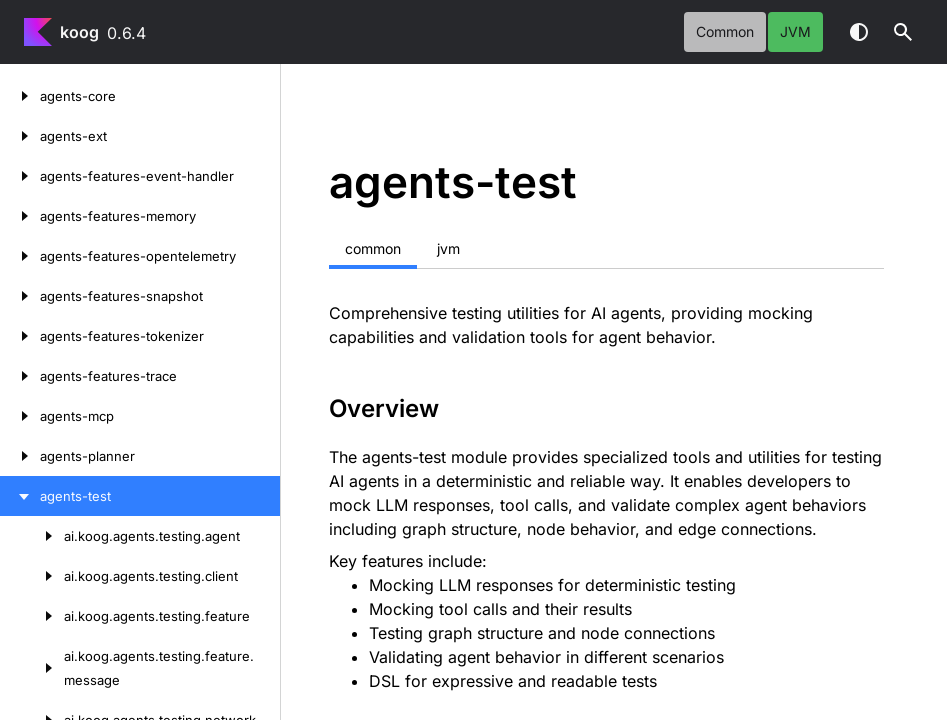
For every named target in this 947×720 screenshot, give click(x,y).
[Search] (903, 32)
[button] (903, 32)
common (725, 31)
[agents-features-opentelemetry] (20, 256)
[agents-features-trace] (20, 376)
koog (79, 32)
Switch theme (859, 32)
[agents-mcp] (20, 416)
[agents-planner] (20, 456)
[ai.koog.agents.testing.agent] (32, 536)
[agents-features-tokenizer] (20, 336)
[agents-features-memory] (20, 216)
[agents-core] (20, 96)
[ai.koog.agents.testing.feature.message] (32, 668)
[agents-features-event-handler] (20, 176)
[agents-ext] (20, 136)
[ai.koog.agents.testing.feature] (32, 616)
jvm (795, 31)
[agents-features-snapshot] (20, 296)
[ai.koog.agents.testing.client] (32, 576)
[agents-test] (20, 496)
